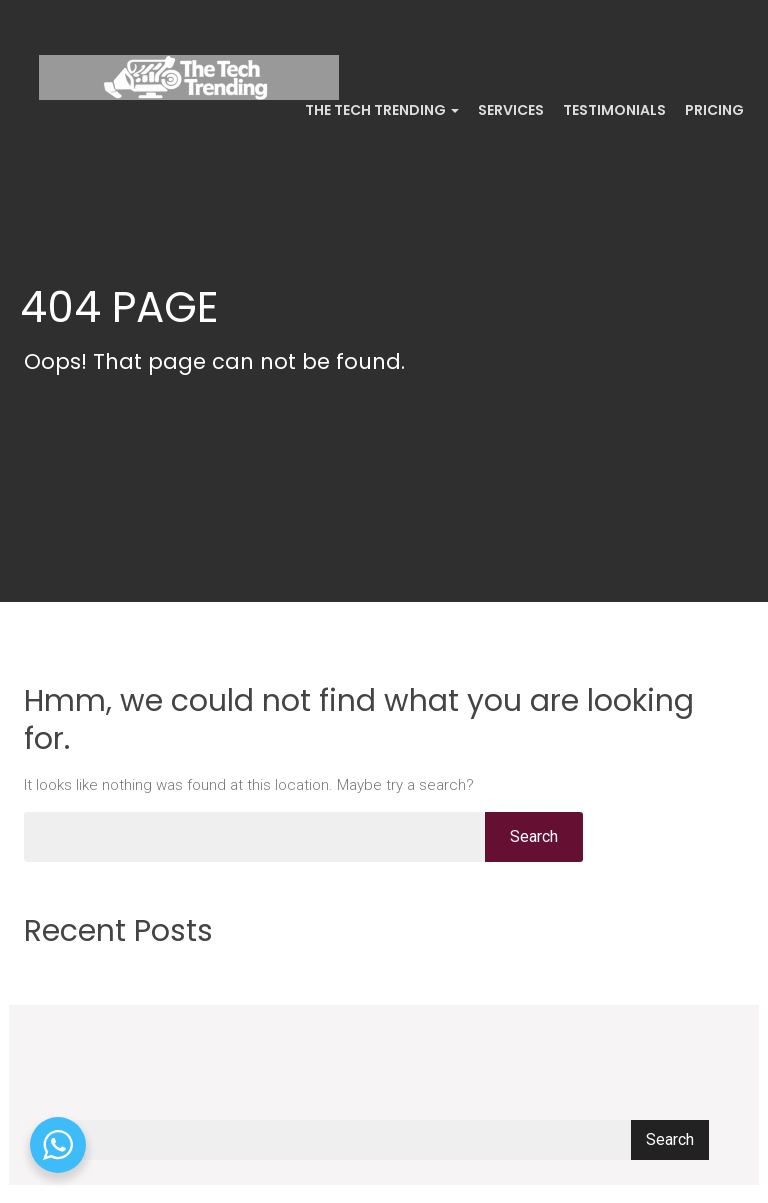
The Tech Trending (380, 110)
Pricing (713, 110)
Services (509, 110)
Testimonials (613, 110)
